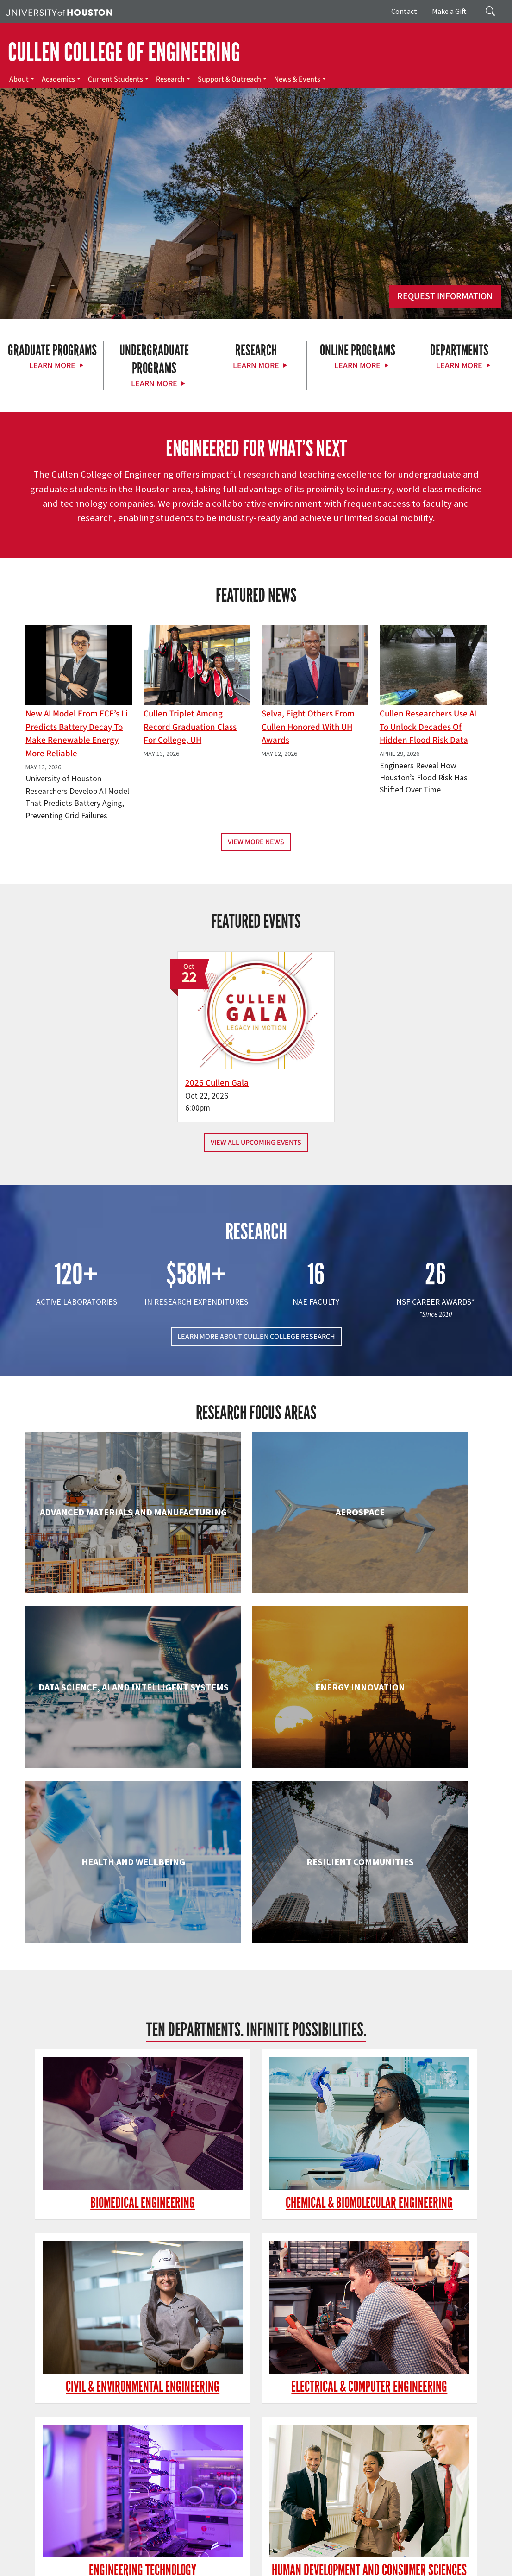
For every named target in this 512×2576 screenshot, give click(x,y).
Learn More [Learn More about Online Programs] (357, 365)
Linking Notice (169, 2558)
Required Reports (427, 2558)
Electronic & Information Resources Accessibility (71, 2567)
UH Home (160, 2548)
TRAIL (459, 2548)
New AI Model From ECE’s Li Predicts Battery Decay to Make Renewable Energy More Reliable (76, 733)
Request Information (445, 296)
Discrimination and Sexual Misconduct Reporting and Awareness (228, 2567)
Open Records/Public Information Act (287, 2558)
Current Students (115, 79)
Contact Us (193, 2507)
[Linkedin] (116, 2446)
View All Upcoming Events (256, 1126)
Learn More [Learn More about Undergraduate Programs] (154, 384)
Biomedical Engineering (98, 1861)
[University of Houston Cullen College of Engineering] (89, 2409)
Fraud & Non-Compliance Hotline (100, 2558)
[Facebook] (43, 2446)
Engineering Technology (256, 2016)
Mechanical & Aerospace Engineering (413, 2181)
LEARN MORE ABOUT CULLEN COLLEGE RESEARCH (256, 1320)
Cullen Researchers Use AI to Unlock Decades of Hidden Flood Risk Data (428, 727)
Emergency (292, 2548)
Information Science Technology (256, 2181)
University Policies (343, 2567)
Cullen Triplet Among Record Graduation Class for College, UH (190, 727)
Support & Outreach (229, 79)
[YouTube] (134, 2446)
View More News (256, 842)
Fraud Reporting (28, 2558)
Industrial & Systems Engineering (98, 2181)
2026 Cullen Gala (228, 1066)
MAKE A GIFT (420, 2403)
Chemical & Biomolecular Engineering (255, 1870)
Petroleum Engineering (256, 2327)
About (19, 79)
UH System (327, 2548)
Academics (58, 79)
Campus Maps (254, 2548)
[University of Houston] (59, 11)
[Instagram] (98, 2446)
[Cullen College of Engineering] (256, 232)
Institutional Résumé (370, 2558)
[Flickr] (79, 2446)
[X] (61, 2446)
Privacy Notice (212, 2558)
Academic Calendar (204, 2548)
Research (170, 79)
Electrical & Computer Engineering (99, 2025)
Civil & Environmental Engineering (413, 1870)
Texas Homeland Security (413, 2548)
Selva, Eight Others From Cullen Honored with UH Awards (308, 727)
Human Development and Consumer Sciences (413, 2025)
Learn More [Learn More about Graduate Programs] (52, 365)
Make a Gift (449, 11)
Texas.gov (360, 2548)
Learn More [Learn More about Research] (256, 365)
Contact (404, 11)
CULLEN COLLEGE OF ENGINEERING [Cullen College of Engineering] (124, 52)
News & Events (297, 79)
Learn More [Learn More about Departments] (459, 365)
